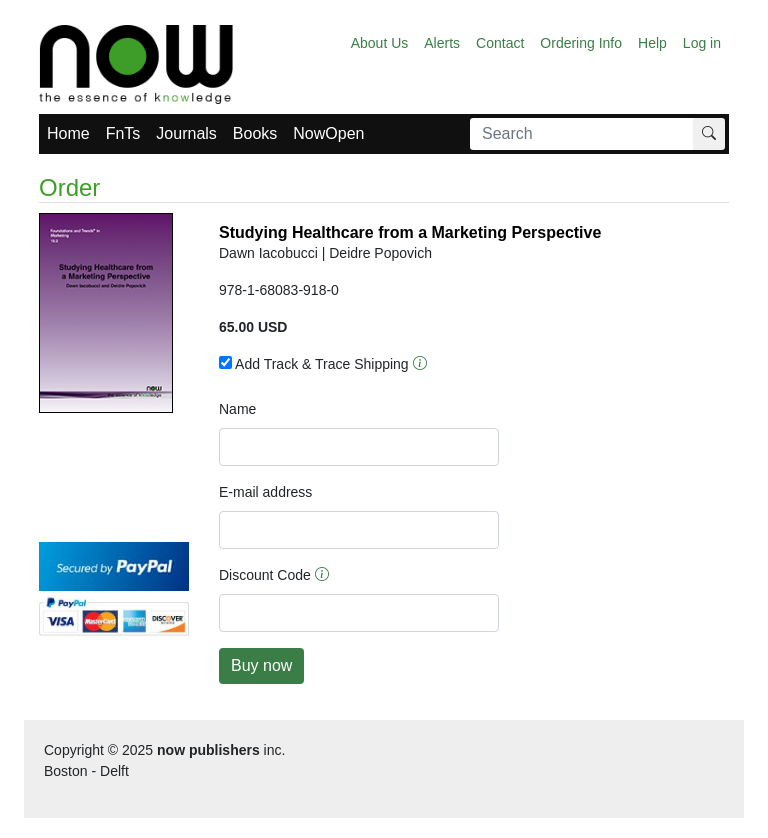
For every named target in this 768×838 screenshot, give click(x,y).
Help (652, 43)
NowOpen (328, 133)
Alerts (442, 43)
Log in (702, 43)
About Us (380, 43)
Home (68, 133)
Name (237, 409)
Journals (186, 133)
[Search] (582, 134)
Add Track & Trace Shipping (314, 364)
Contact (500, 43)
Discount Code (265, 575)
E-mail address (265, 492)
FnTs (123, 133)
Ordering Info (581, 43)
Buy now (261, 665)
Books (255, 133)
